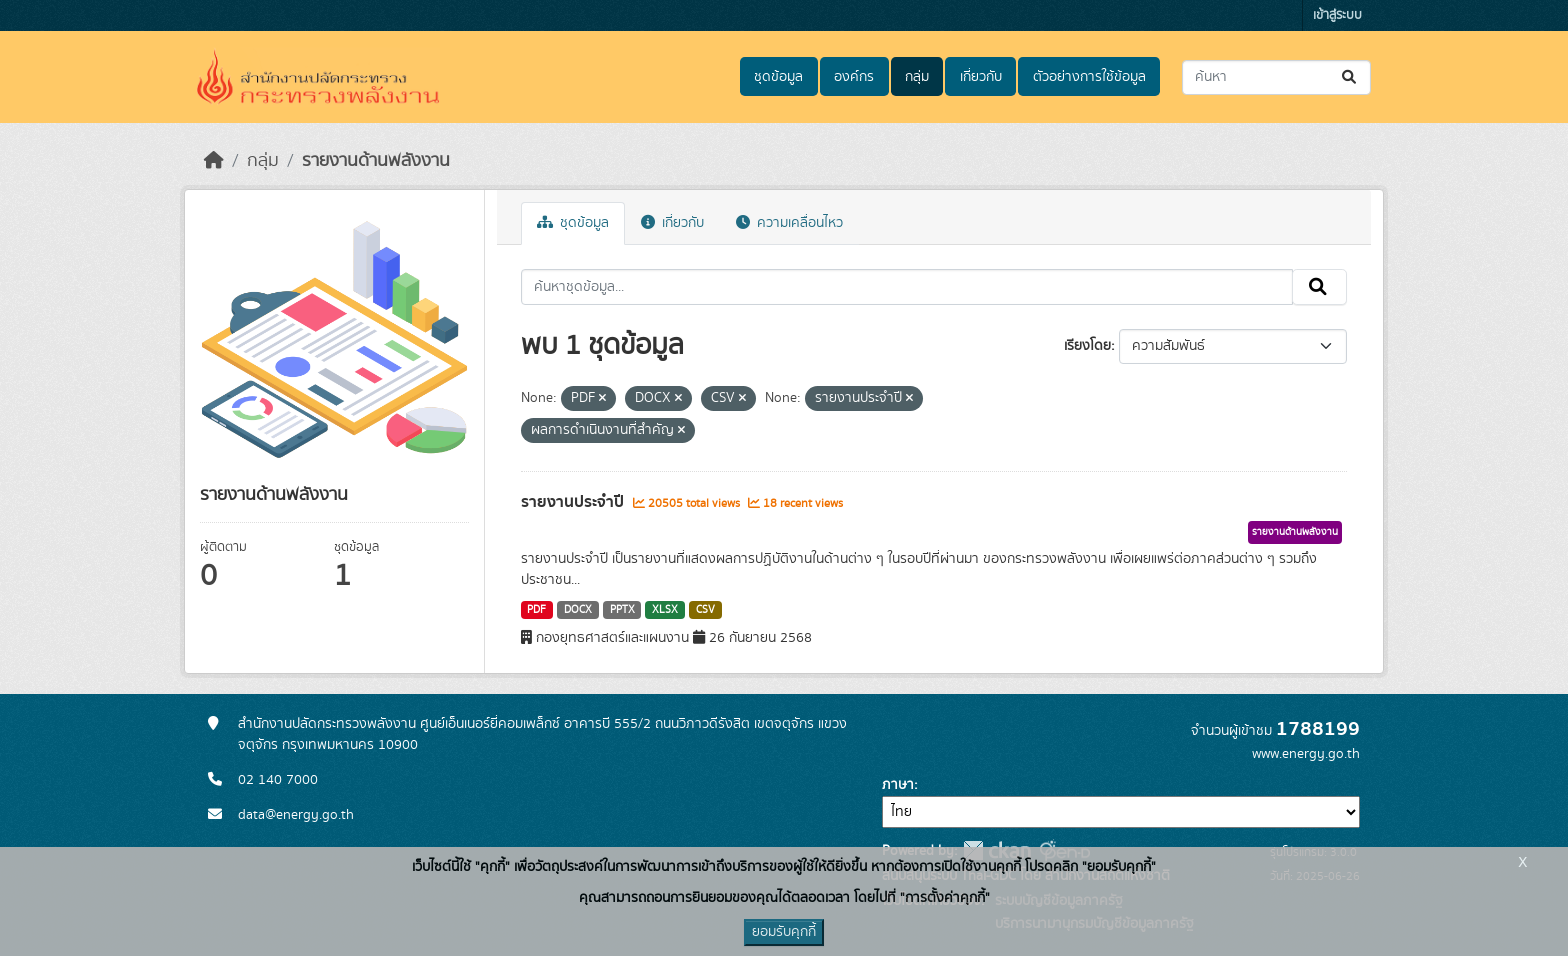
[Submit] (1350, 77)
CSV (705, 610)
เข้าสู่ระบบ (1337, 15)
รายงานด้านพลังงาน (376, 161)
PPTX (622, 610)
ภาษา (898, 785)
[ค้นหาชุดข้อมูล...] (1276, 77)
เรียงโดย (1087, 346)
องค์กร (854, 77)
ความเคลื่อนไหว (789, 223)
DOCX (578, 610)
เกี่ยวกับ (981, 77)
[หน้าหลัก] (214, 161)
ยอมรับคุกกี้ (784, 932)
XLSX (665, 610)
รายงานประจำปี (574, 502)
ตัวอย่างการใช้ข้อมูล (1089, 77)
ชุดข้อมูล (778, 77)
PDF (536, 610)
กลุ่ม (917, 77)
